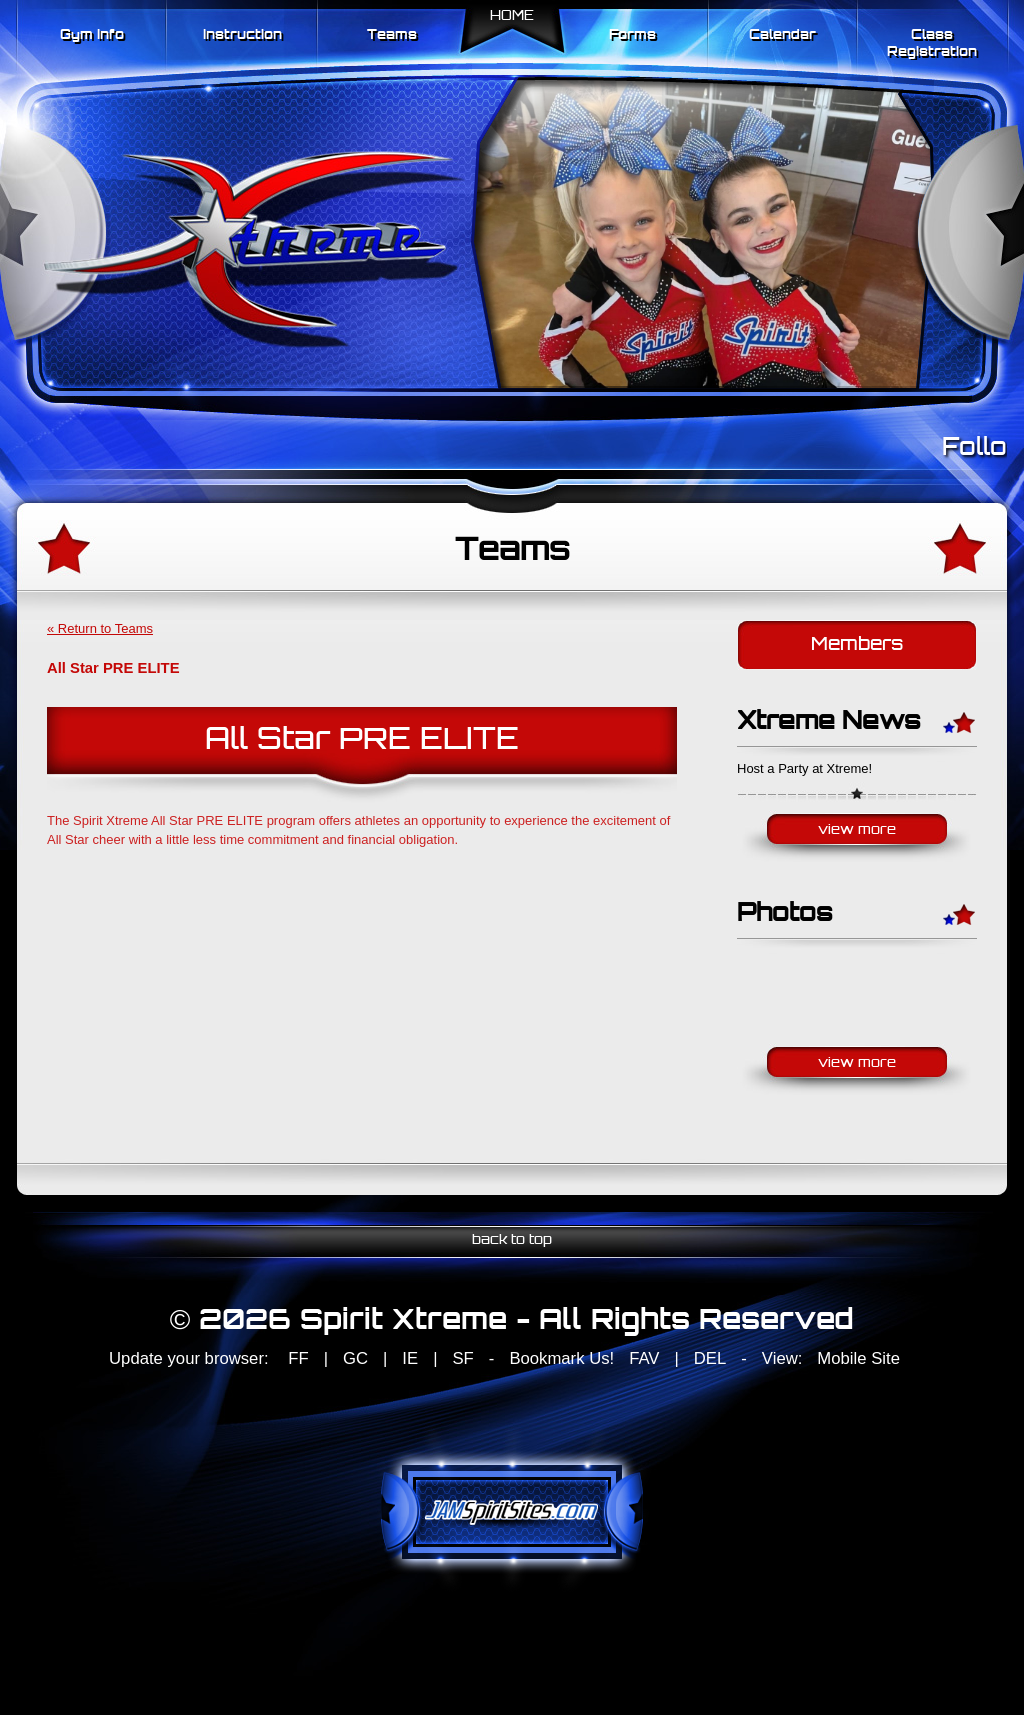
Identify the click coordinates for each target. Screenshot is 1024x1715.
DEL (710, 1358)
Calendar (782, 35)
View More (857, 830)
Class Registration (932, 44)
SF (462, 1358)
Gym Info (92, 35)
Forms (632, 35)
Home (512, 16)
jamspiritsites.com (512, 1512)
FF (298, 1358)
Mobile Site (858, 1358)
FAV (644, 1358)
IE (410, 1358)
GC (355, 1358)
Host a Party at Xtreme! (804, 768)
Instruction (242, 35)
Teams (392, 35)
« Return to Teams (100, 628)
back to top (512, 1240)
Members (857, 645)
